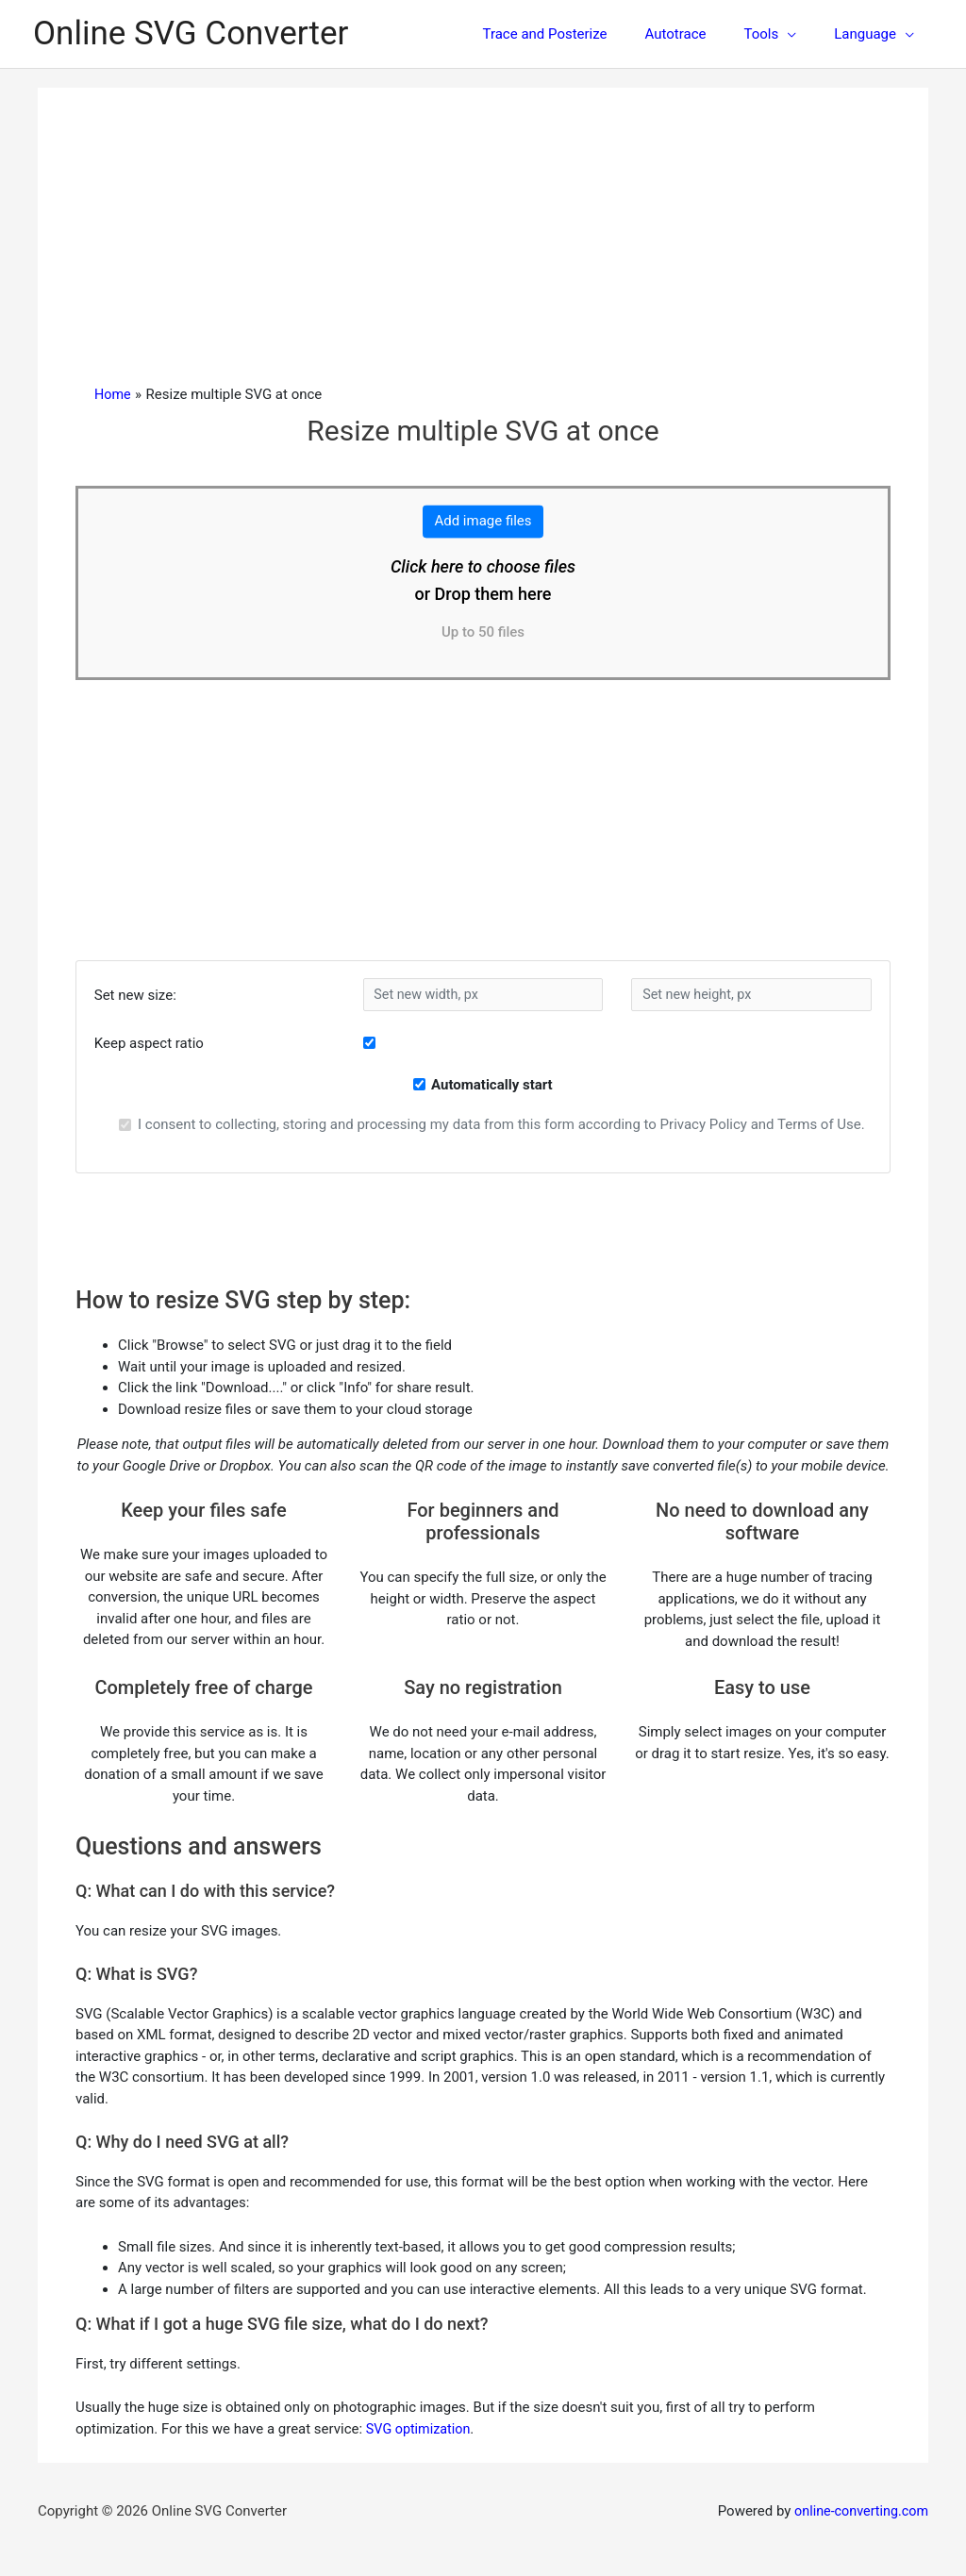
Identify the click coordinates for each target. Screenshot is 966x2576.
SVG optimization (420, 2428)
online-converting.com (858, 2510)
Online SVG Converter (190, 33)
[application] (801, 34)
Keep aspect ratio (149, 1043)
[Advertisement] (483, 243)
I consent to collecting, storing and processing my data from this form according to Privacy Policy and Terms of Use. (501, 1124)
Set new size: (135, 995)
